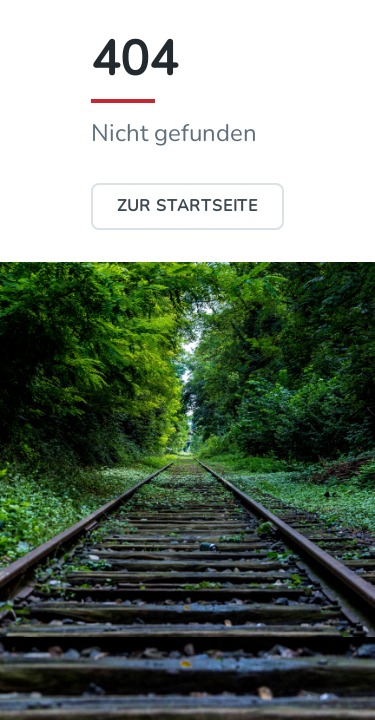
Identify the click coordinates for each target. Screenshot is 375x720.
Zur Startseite (187, 206)
